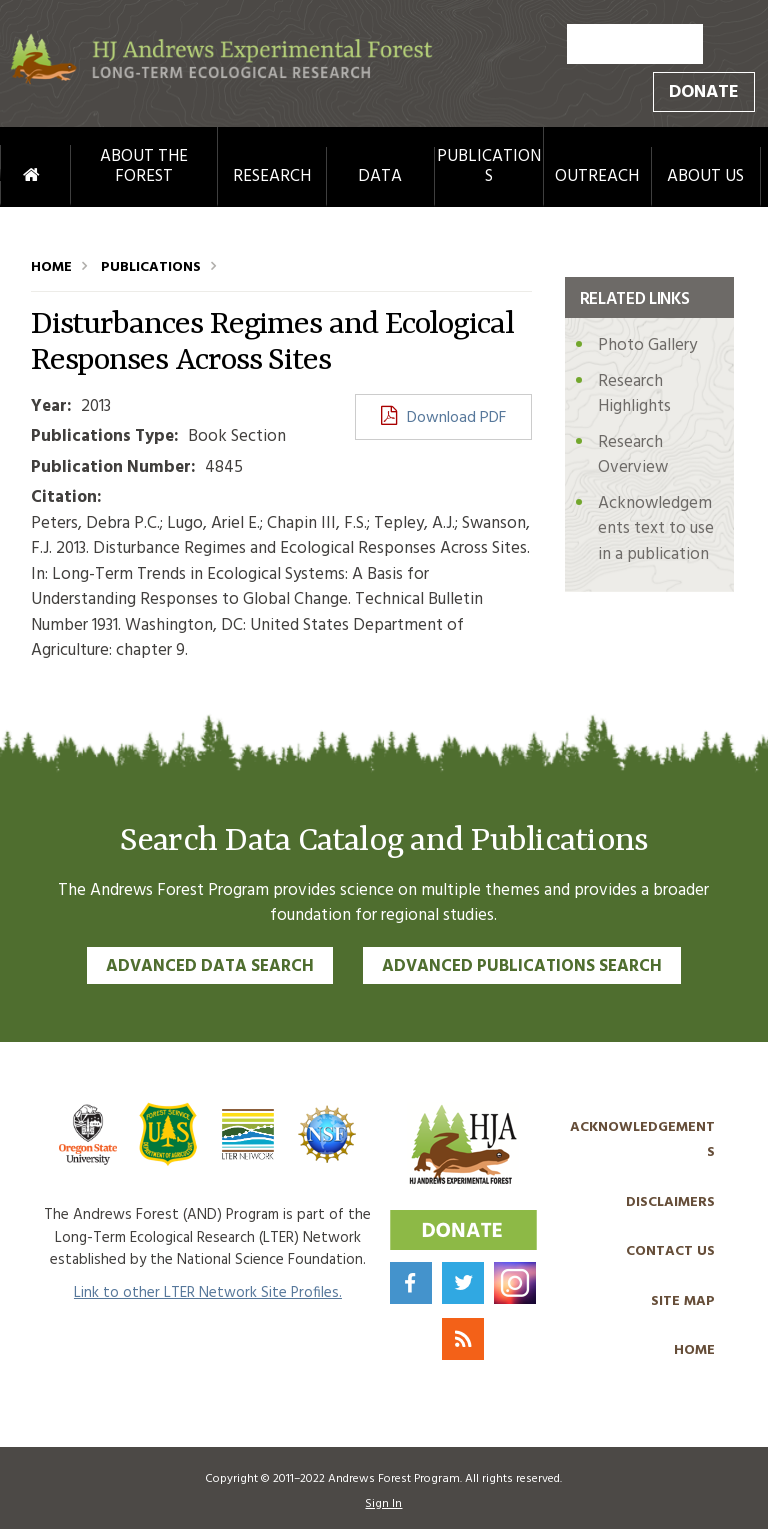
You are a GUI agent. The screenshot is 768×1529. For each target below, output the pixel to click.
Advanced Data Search (210, 966)
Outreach (597, 177)
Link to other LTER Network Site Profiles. (208, 1293)
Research (272, 177)
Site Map (683, 1301)
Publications (489, 167)
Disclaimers (670, 1202)
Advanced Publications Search (522, 966)
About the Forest (144, 167)
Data (380, 177)
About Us (705, 177)
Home (12, 176)
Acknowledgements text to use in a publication (656, 529)
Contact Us (670, 1251)
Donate (704, 92)
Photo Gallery (647, 345)
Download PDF (456, 418)
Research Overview (633, 455)
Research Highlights (634, 394)
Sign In (383, 1504)
